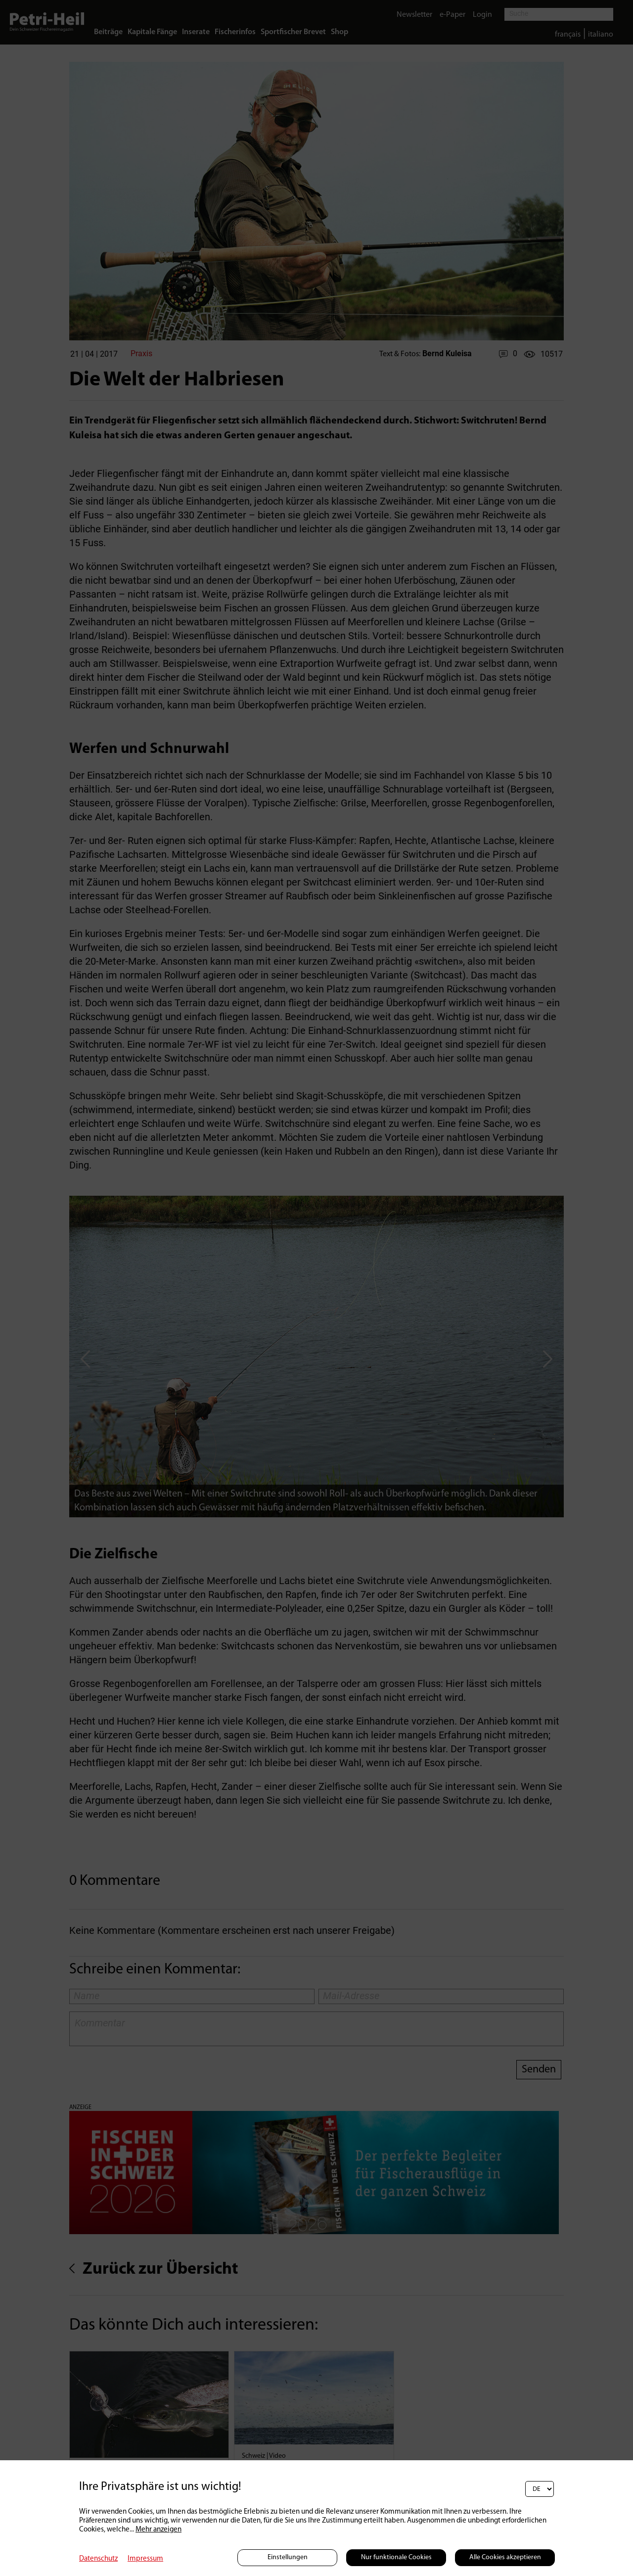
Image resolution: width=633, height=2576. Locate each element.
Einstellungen (288, 2557)
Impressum (145, 2559)
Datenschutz (98, 2559)
